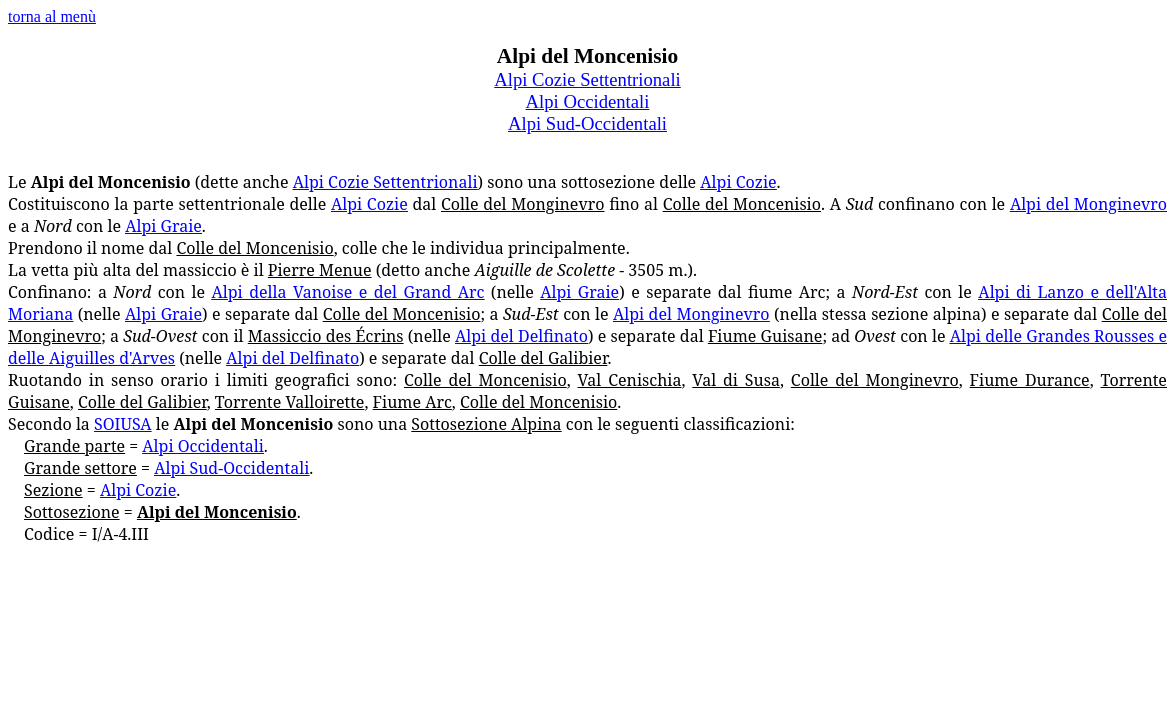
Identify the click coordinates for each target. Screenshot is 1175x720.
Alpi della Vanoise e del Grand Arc (348, 292)
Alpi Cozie (738, 182)
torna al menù (52, 16)
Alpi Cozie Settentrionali (385, 182)
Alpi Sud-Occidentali (587, 123)
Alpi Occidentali (588, 101)
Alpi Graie (163, 226)
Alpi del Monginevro (1088, 204)
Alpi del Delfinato (521, 336)
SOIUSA (123, 424)
